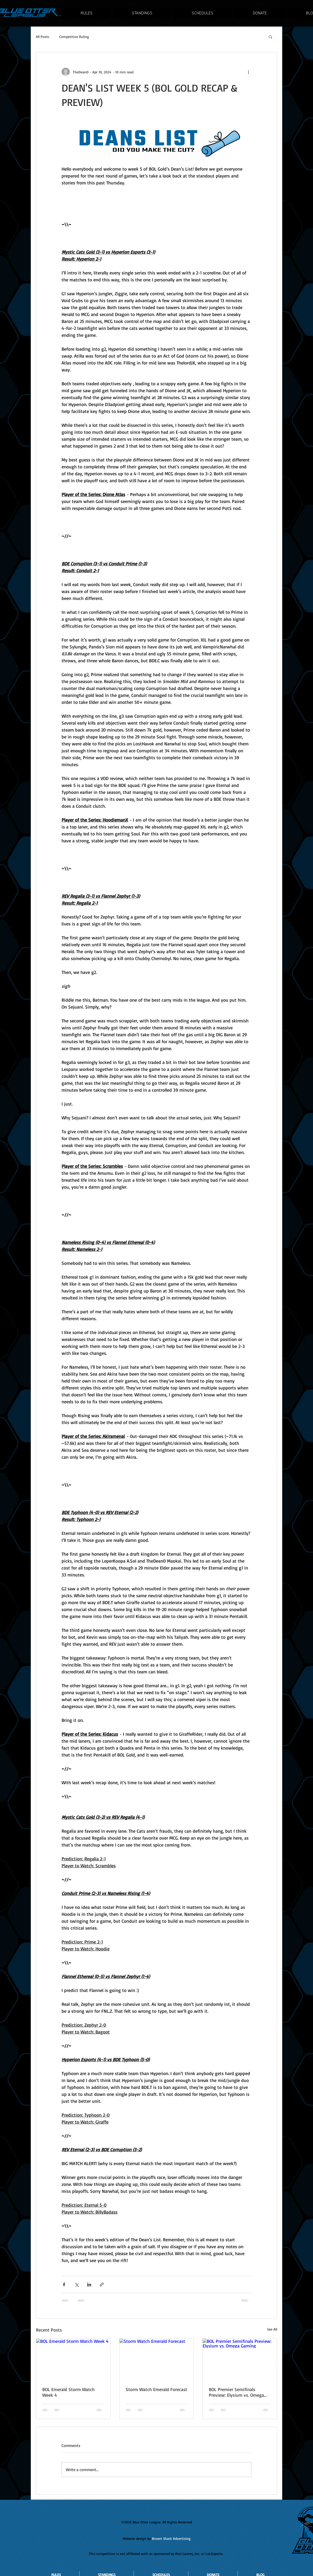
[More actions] (248, 72)
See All (272, 2329)
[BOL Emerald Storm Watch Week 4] (73, 2359)
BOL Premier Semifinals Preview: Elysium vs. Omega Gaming (236, 2392)
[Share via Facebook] (64, 2284)
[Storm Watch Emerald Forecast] (157, 2359)
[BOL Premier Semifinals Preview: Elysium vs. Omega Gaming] (240, 2359)
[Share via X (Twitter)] (76, 2284)
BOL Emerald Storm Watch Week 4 (68, 2392)
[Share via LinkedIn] (89, 2284)
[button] (270, 37)
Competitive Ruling (74, 36)
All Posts (42, 36)
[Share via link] (101, 2284)
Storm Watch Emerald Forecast (156, 2389)
